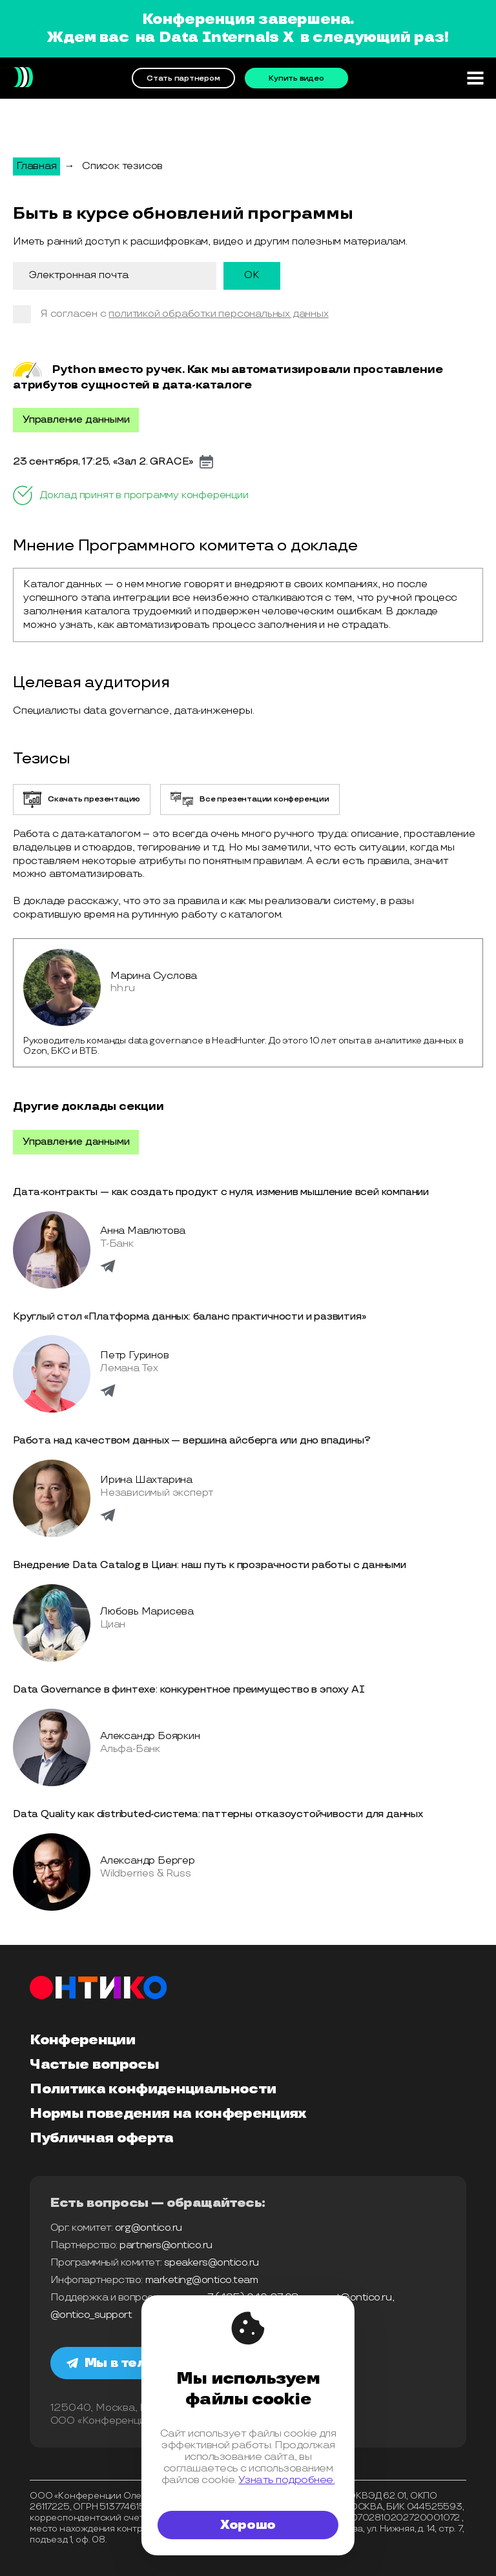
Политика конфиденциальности (153, 2089)
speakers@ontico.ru (211, 2263)
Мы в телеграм (128, 2363)
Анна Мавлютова (142, 1231)
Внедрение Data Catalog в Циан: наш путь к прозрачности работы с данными (209, 1565)
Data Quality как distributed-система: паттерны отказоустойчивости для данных (218, 1814)
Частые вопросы (94, 2065)
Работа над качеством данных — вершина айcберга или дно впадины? (191, 1440)
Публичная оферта (101, 2138)
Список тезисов (122, 166)
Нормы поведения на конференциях (168, 2114)
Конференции (82, 2040)
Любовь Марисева (147, 1611)
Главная (36, 166)
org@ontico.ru (148, 2228)
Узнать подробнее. (286, 2479)
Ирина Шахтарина (146, 1480)
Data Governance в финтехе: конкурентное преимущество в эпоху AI (188, 1690)
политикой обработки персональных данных (218, 314)
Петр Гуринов (134, 1355)
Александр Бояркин (150, 1736)
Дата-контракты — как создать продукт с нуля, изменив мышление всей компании (221, 1192)
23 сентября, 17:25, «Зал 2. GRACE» (103, 462)
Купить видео (296, 78)
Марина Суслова (153, 976)
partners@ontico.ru (165, 2245)
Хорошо (248, 2525)
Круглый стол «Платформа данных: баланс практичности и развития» (189, 1317)
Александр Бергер (147, 1861)
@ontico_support (91, 2315)
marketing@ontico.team (201, 2280)
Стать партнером (183, 78)
